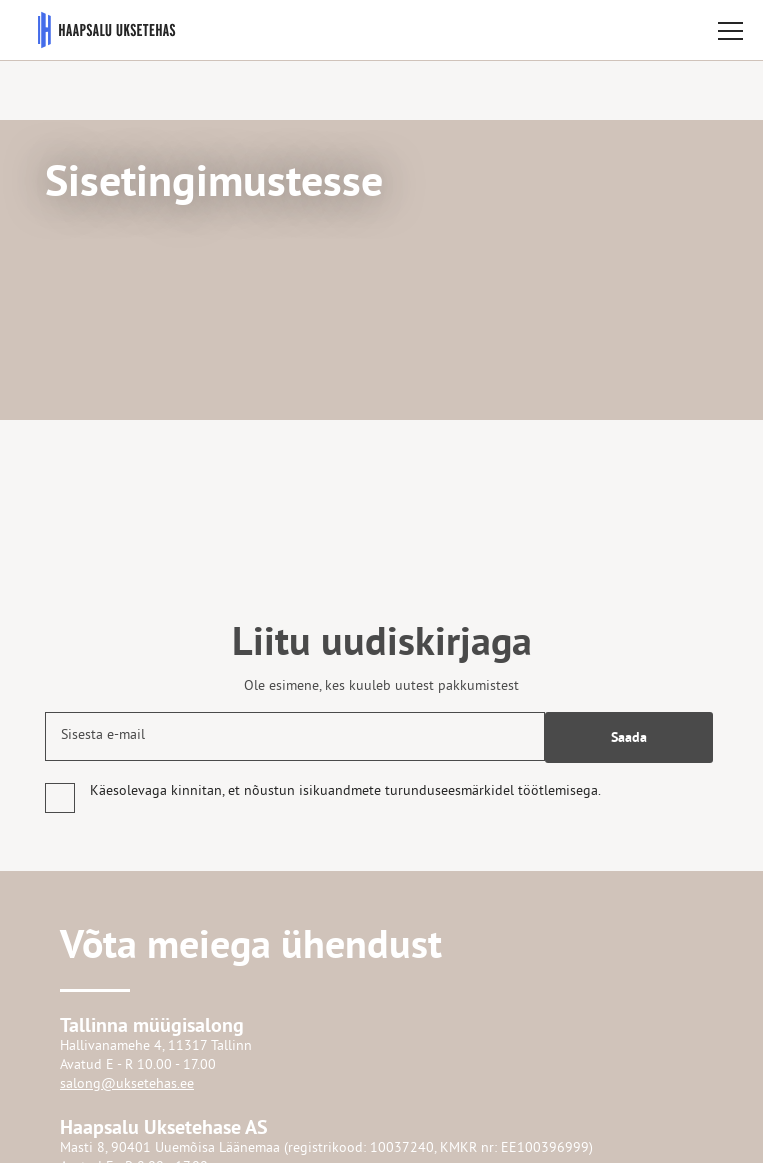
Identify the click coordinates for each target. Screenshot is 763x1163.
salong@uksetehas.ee (127, 1084)
